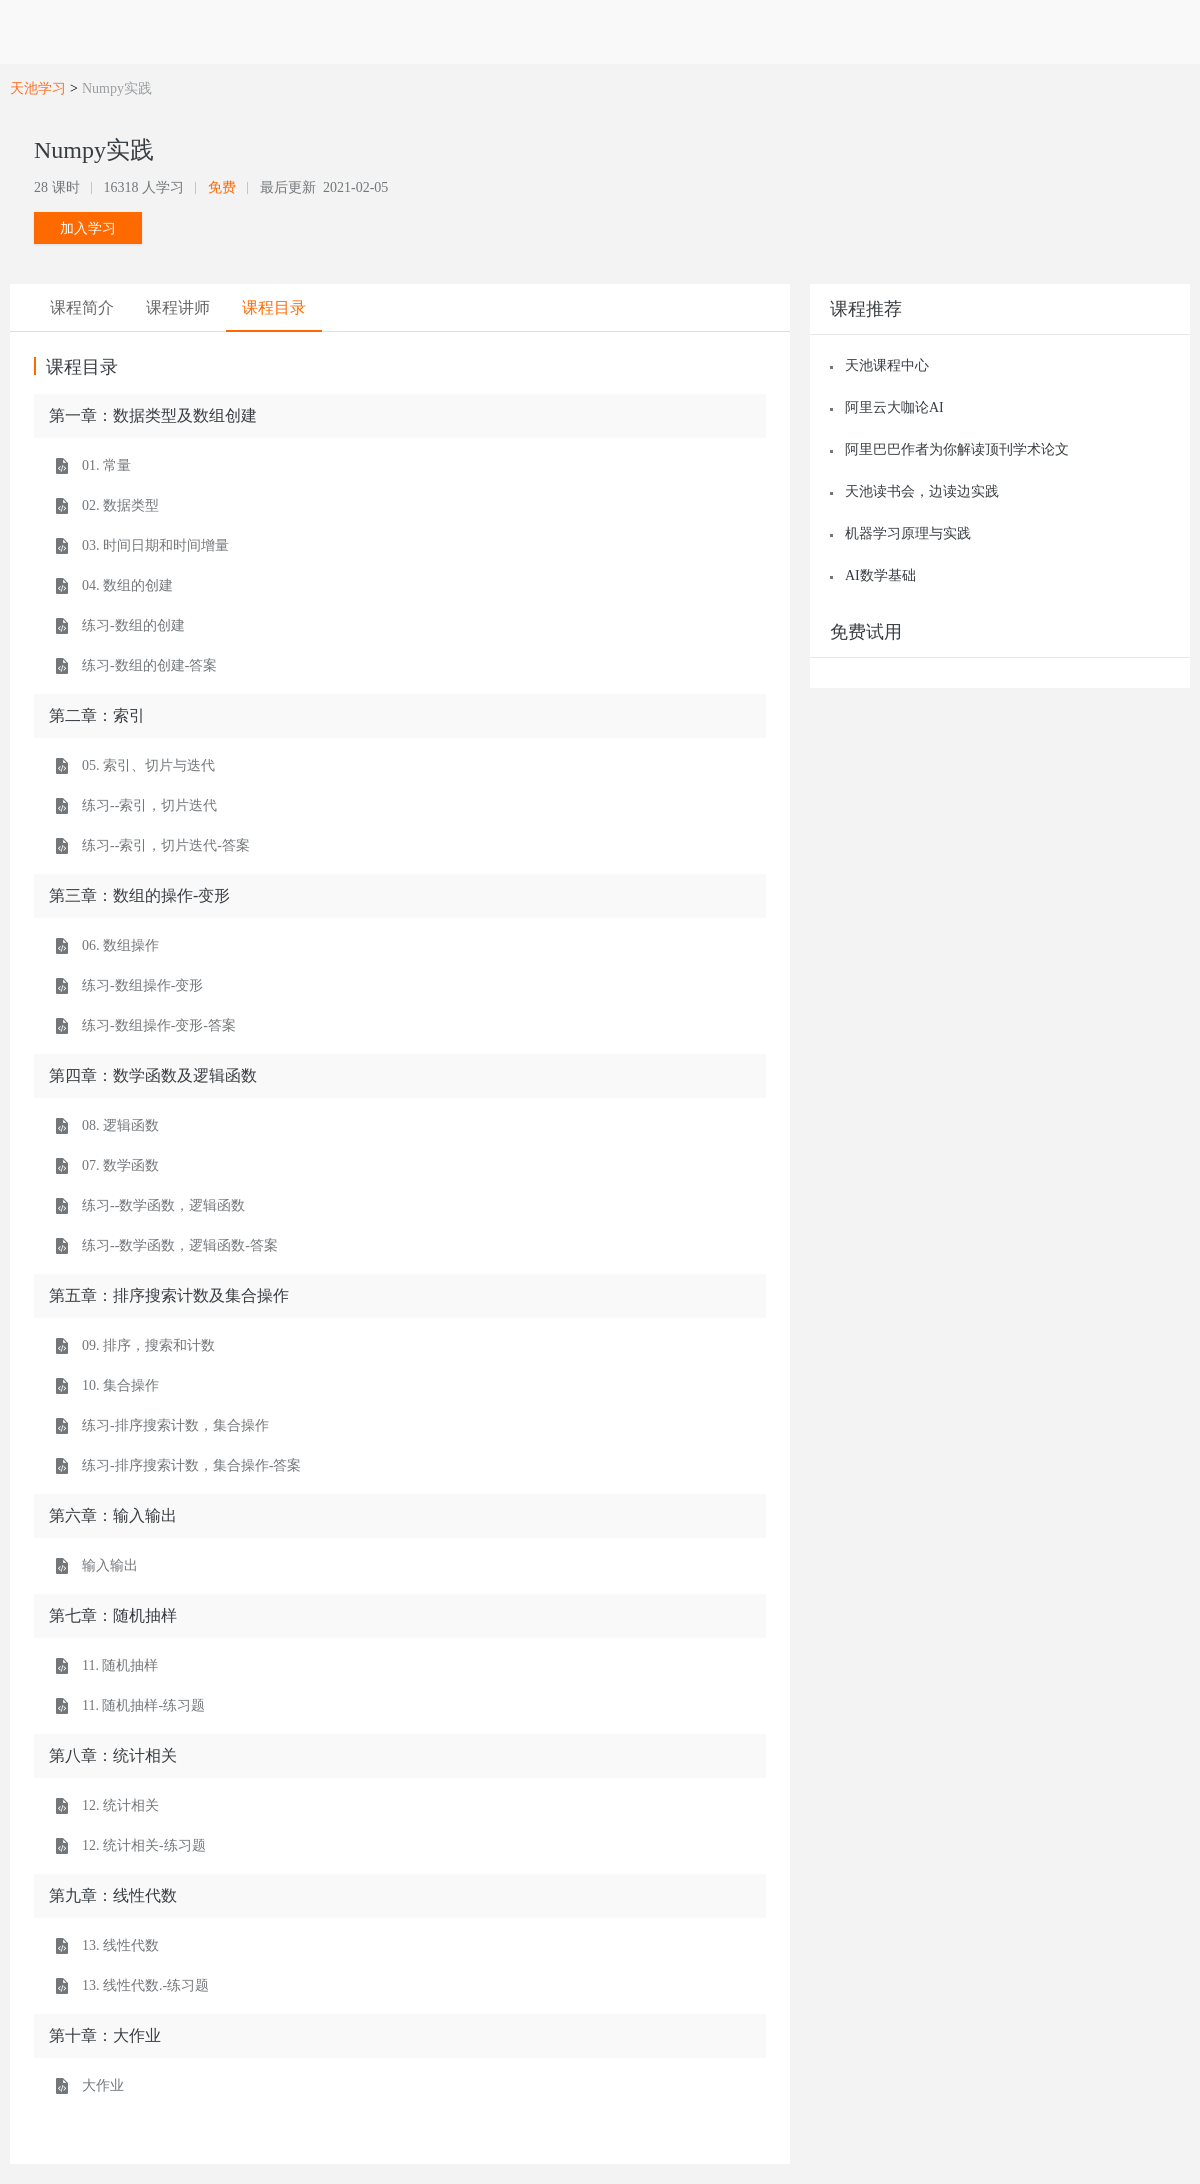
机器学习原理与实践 (908, 533)
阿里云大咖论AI (894, 407)
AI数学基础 (880, 575)
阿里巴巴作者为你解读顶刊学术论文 (957, 449)
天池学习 (38, 88)
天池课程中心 (887, 365)
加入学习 (88, 228)
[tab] (82, 308)
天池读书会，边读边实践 (922, 491)
